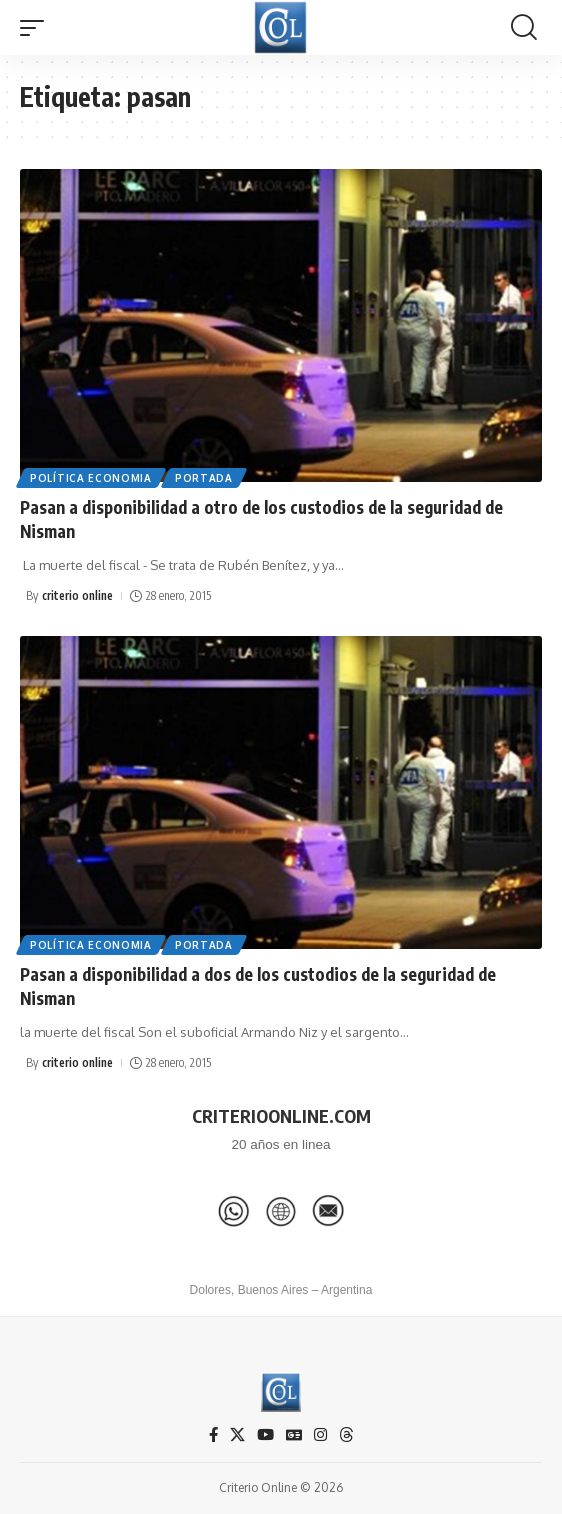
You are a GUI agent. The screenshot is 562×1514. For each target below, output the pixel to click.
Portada (204, 478)
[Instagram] (320, 1435)
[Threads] (346, 1435)
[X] (237, 1435)
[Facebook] (213, 1435)
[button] (37, 28)
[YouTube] (265, 1435)
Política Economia (91, 478)
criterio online (77, 595)
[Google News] (294, 1435)
